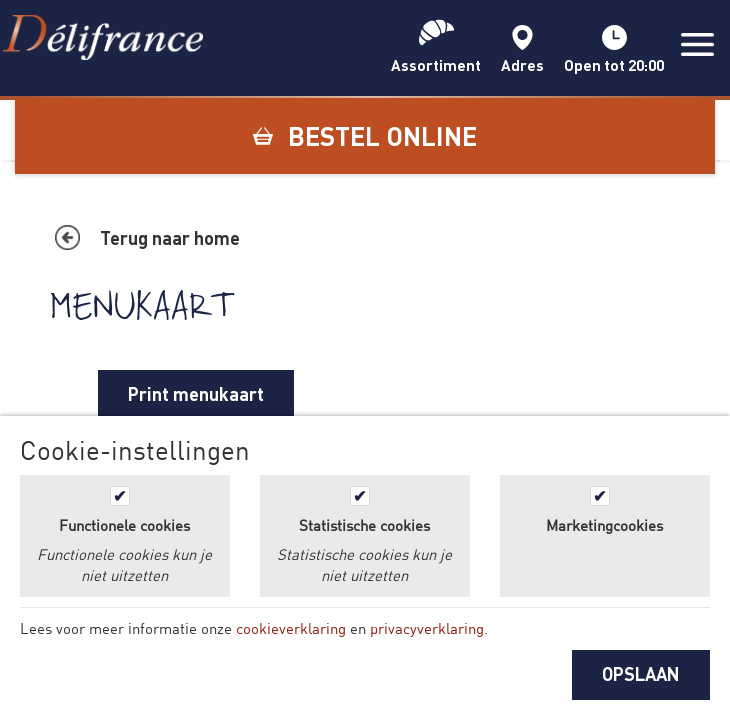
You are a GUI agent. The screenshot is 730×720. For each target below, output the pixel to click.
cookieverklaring (291, 628)
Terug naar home (170, 238)
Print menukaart (196, 394)
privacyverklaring (427, 628)
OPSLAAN (641, 674)
